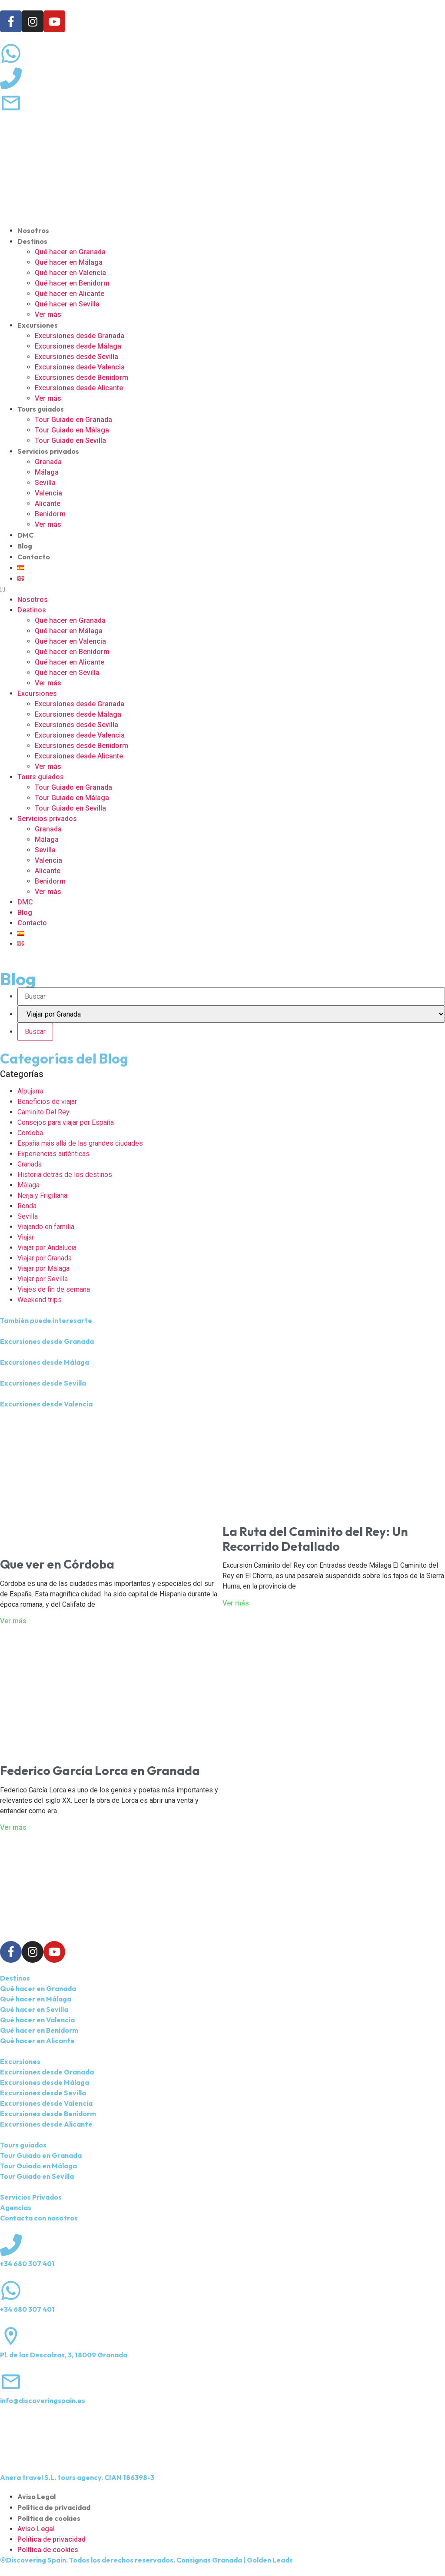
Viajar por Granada (44, 1258)
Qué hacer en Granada (70, 252)
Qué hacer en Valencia (70, 273)
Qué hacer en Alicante (69, 293)
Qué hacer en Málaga (69, 262)
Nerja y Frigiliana (42, 1195)
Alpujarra (30, 1091)
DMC (25, 535)
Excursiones (37, 325)
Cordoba (30, 1133)
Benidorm (50, 514)
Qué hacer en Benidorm (72, 283)
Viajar (25, 1237)
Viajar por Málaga (43, 1268)
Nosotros (33, 230)
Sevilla (45, 483)
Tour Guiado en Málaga (72, 430)
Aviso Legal (36, 2496)
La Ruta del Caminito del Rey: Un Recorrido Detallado (315, 1539)
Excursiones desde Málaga (78, 346)
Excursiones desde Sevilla (76, 356)
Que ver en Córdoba (57, 1564)
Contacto (33, 556)
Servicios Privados (31, 2197)
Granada (48, 462)
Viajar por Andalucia (46, 1247)
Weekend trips (39, 1300)
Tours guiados (40, 409)
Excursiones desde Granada (79, 336)
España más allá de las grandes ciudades (80, 1143)
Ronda (27, 1206)
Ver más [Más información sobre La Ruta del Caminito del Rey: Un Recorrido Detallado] (235, 1603)
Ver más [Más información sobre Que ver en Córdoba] (13, 1621)
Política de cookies (48, 2518)
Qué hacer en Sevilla (67, 304)
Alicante (47, 503)
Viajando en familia (45, 1227)
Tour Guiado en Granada (73, 419)
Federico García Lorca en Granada (100, 1770)
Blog (24, 546)
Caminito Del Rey (43, 1112)
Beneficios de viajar (47, 1101)
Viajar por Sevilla (42, 1279)
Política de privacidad (53, 2507)
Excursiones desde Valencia (80, 367)
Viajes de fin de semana (53, 1289)
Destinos (32, 241)
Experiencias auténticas (53, 1154)
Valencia (48, 493)
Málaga (47, 472)
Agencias (15, 2207)
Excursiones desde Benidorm (81, 377)
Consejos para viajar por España (65, 1122)
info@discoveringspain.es (42, 2400)
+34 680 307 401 (27, 2263)
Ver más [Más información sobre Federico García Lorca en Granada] (13, 1827)
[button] (222, 589)
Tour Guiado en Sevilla (70, 440)
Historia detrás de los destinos (64, 1174)
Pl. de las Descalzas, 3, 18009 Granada (63, 2354)
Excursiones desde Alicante (79, 388)
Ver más (48, 314)
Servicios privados (48, 451)
